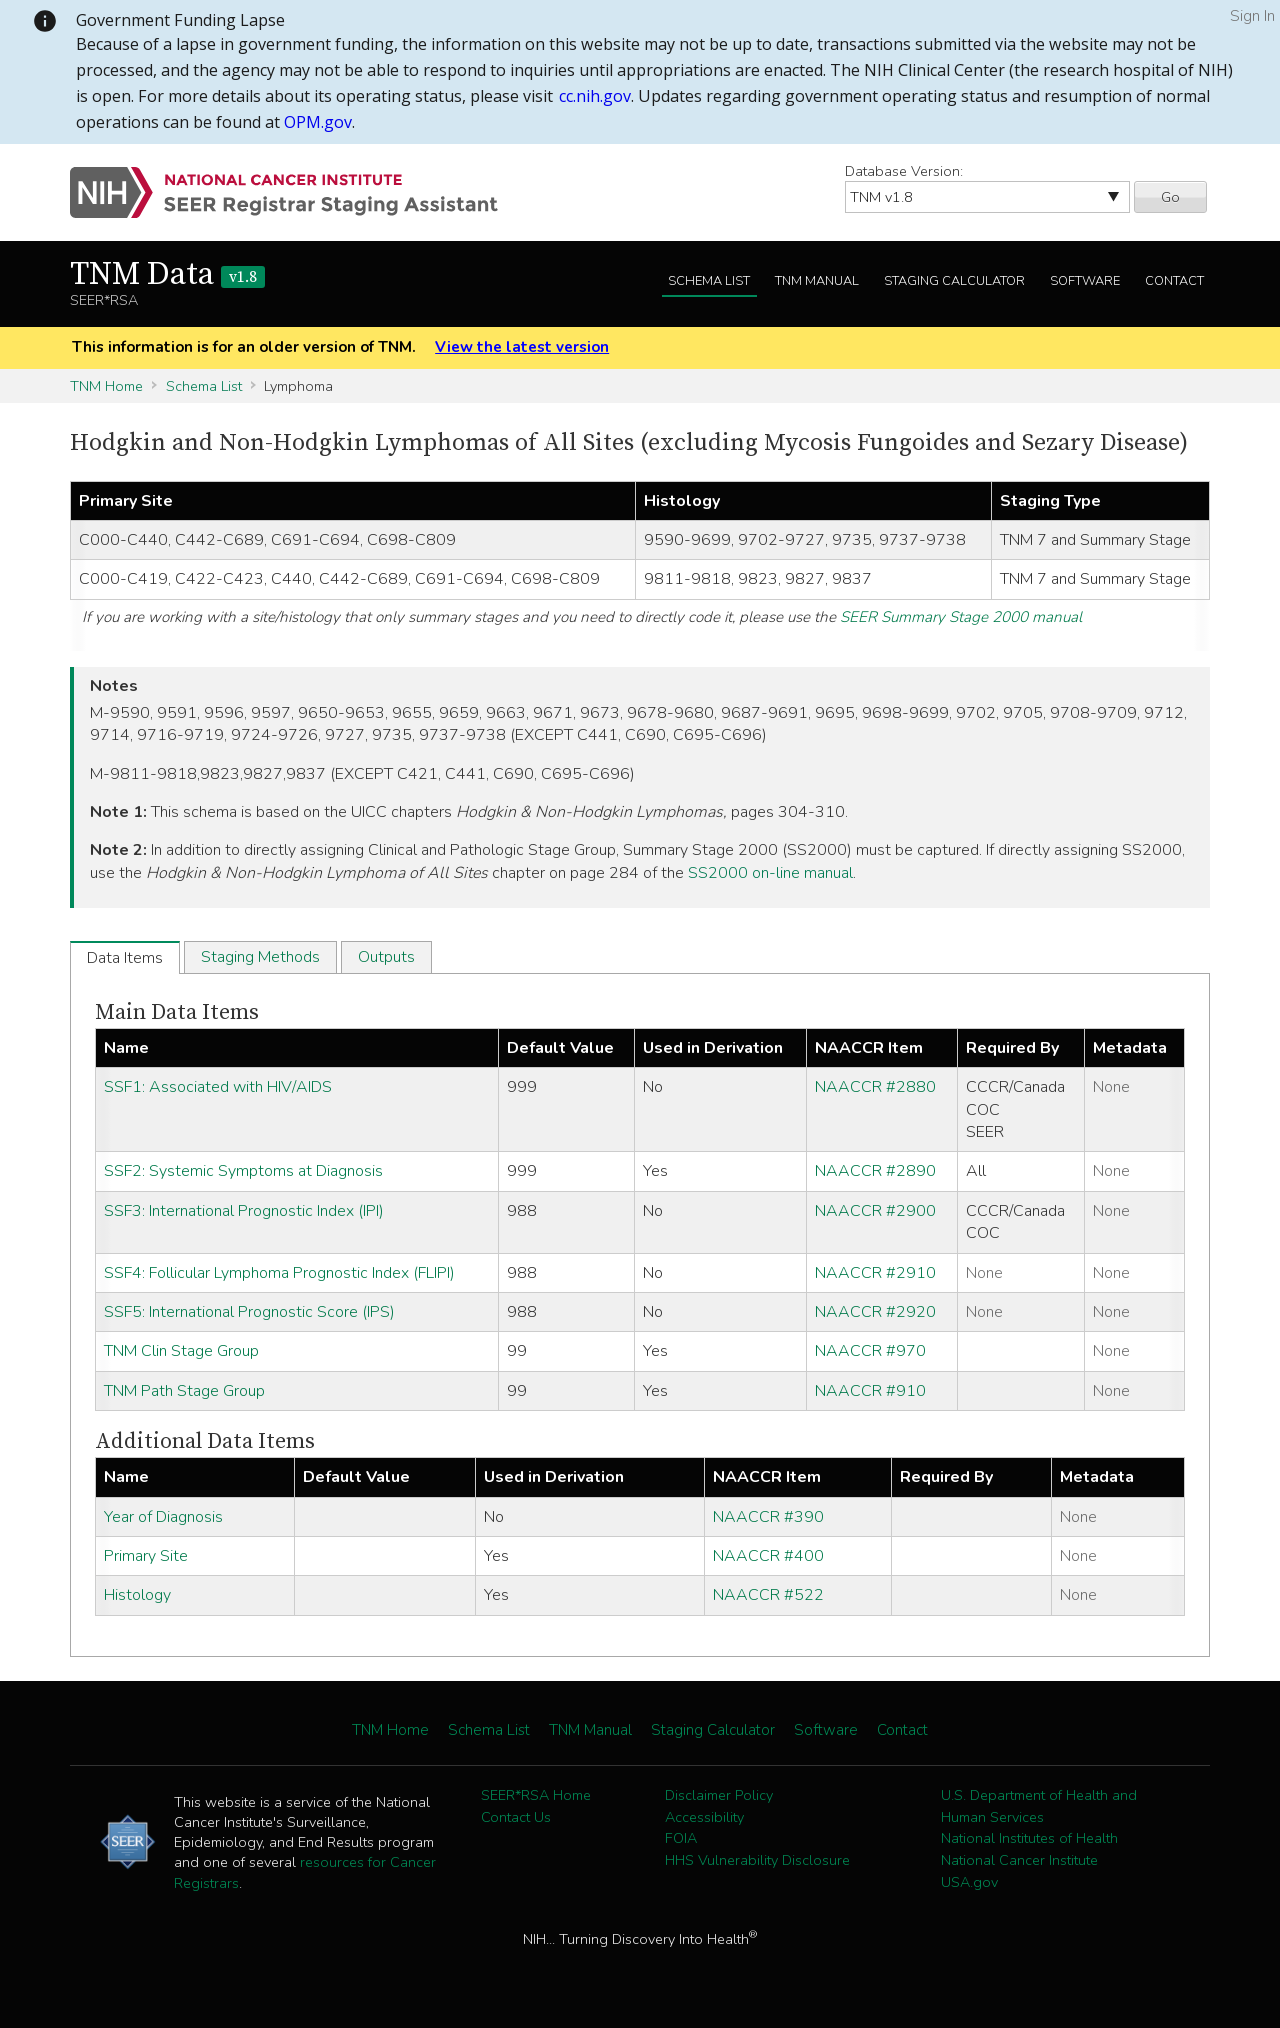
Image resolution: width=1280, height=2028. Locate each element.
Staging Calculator (954, 281)
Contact (1174, 281)
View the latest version (522, 347)
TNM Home (106, 386)
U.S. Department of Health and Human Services (1039, 1806)
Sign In (1252, 16)
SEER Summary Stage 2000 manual (961, 617)
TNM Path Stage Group (184, 1391)
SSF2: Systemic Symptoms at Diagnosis (243, 1171)
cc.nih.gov (595, 96)
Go (1170, 197)
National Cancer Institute (1019, 1860)
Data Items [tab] (125, 958)
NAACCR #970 (870, 1351)
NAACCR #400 (768, 1556)
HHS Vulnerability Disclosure (757, 1860)
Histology (137, 1595)
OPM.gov (318, 122)
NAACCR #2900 (875, 1211)
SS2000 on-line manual (770, 873)
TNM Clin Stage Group (181, 1351)
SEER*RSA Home (536, 1795)
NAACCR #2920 (875, 1312)
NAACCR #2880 (875, 1087)
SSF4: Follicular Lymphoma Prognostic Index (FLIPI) (279, 1273)
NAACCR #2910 (875, 1273)
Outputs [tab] (386, 957)
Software (1085, 281)
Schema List (709, 281)
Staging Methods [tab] (260, 957)
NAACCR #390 (768, 1517)
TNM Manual (817, 281)
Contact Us (516, 1817)
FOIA (681, 1838)
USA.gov (969, 1882)
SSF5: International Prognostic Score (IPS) (249, 1312)
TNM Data (167, 275)
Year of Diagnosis (163, 1517)
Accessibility (704, 1817)
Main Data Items (177, 1012)
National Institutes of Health (1029, 1838)
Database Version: (904, 171)
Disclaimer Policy (719, 1795)
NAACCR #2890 (875, 1171)
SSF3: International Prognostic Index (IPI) (244, 1211)
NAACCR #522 (768, 1595)
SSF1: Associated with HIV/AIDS (218, 1087)
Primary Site (146, 1556)
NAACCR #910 (870, 1391)
